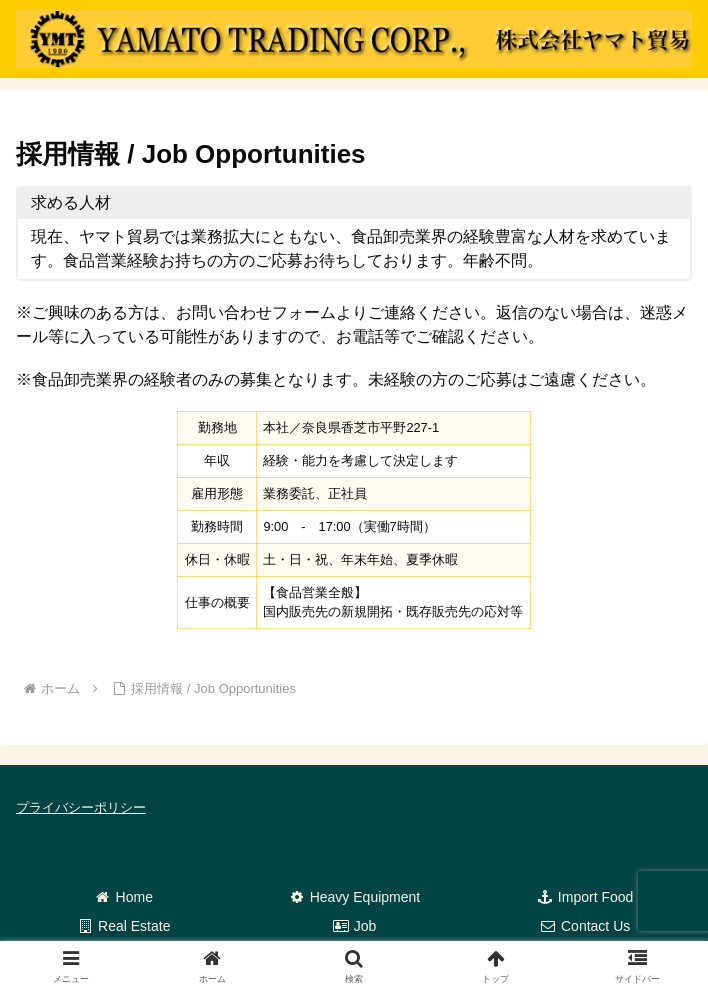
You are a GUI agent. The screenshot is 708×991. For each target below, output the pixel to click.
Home (123, 897)
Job (354, 926)
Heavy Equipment (354, 897)
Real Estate (123, 926)
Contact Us (584, 926)
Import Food (584, 897)
